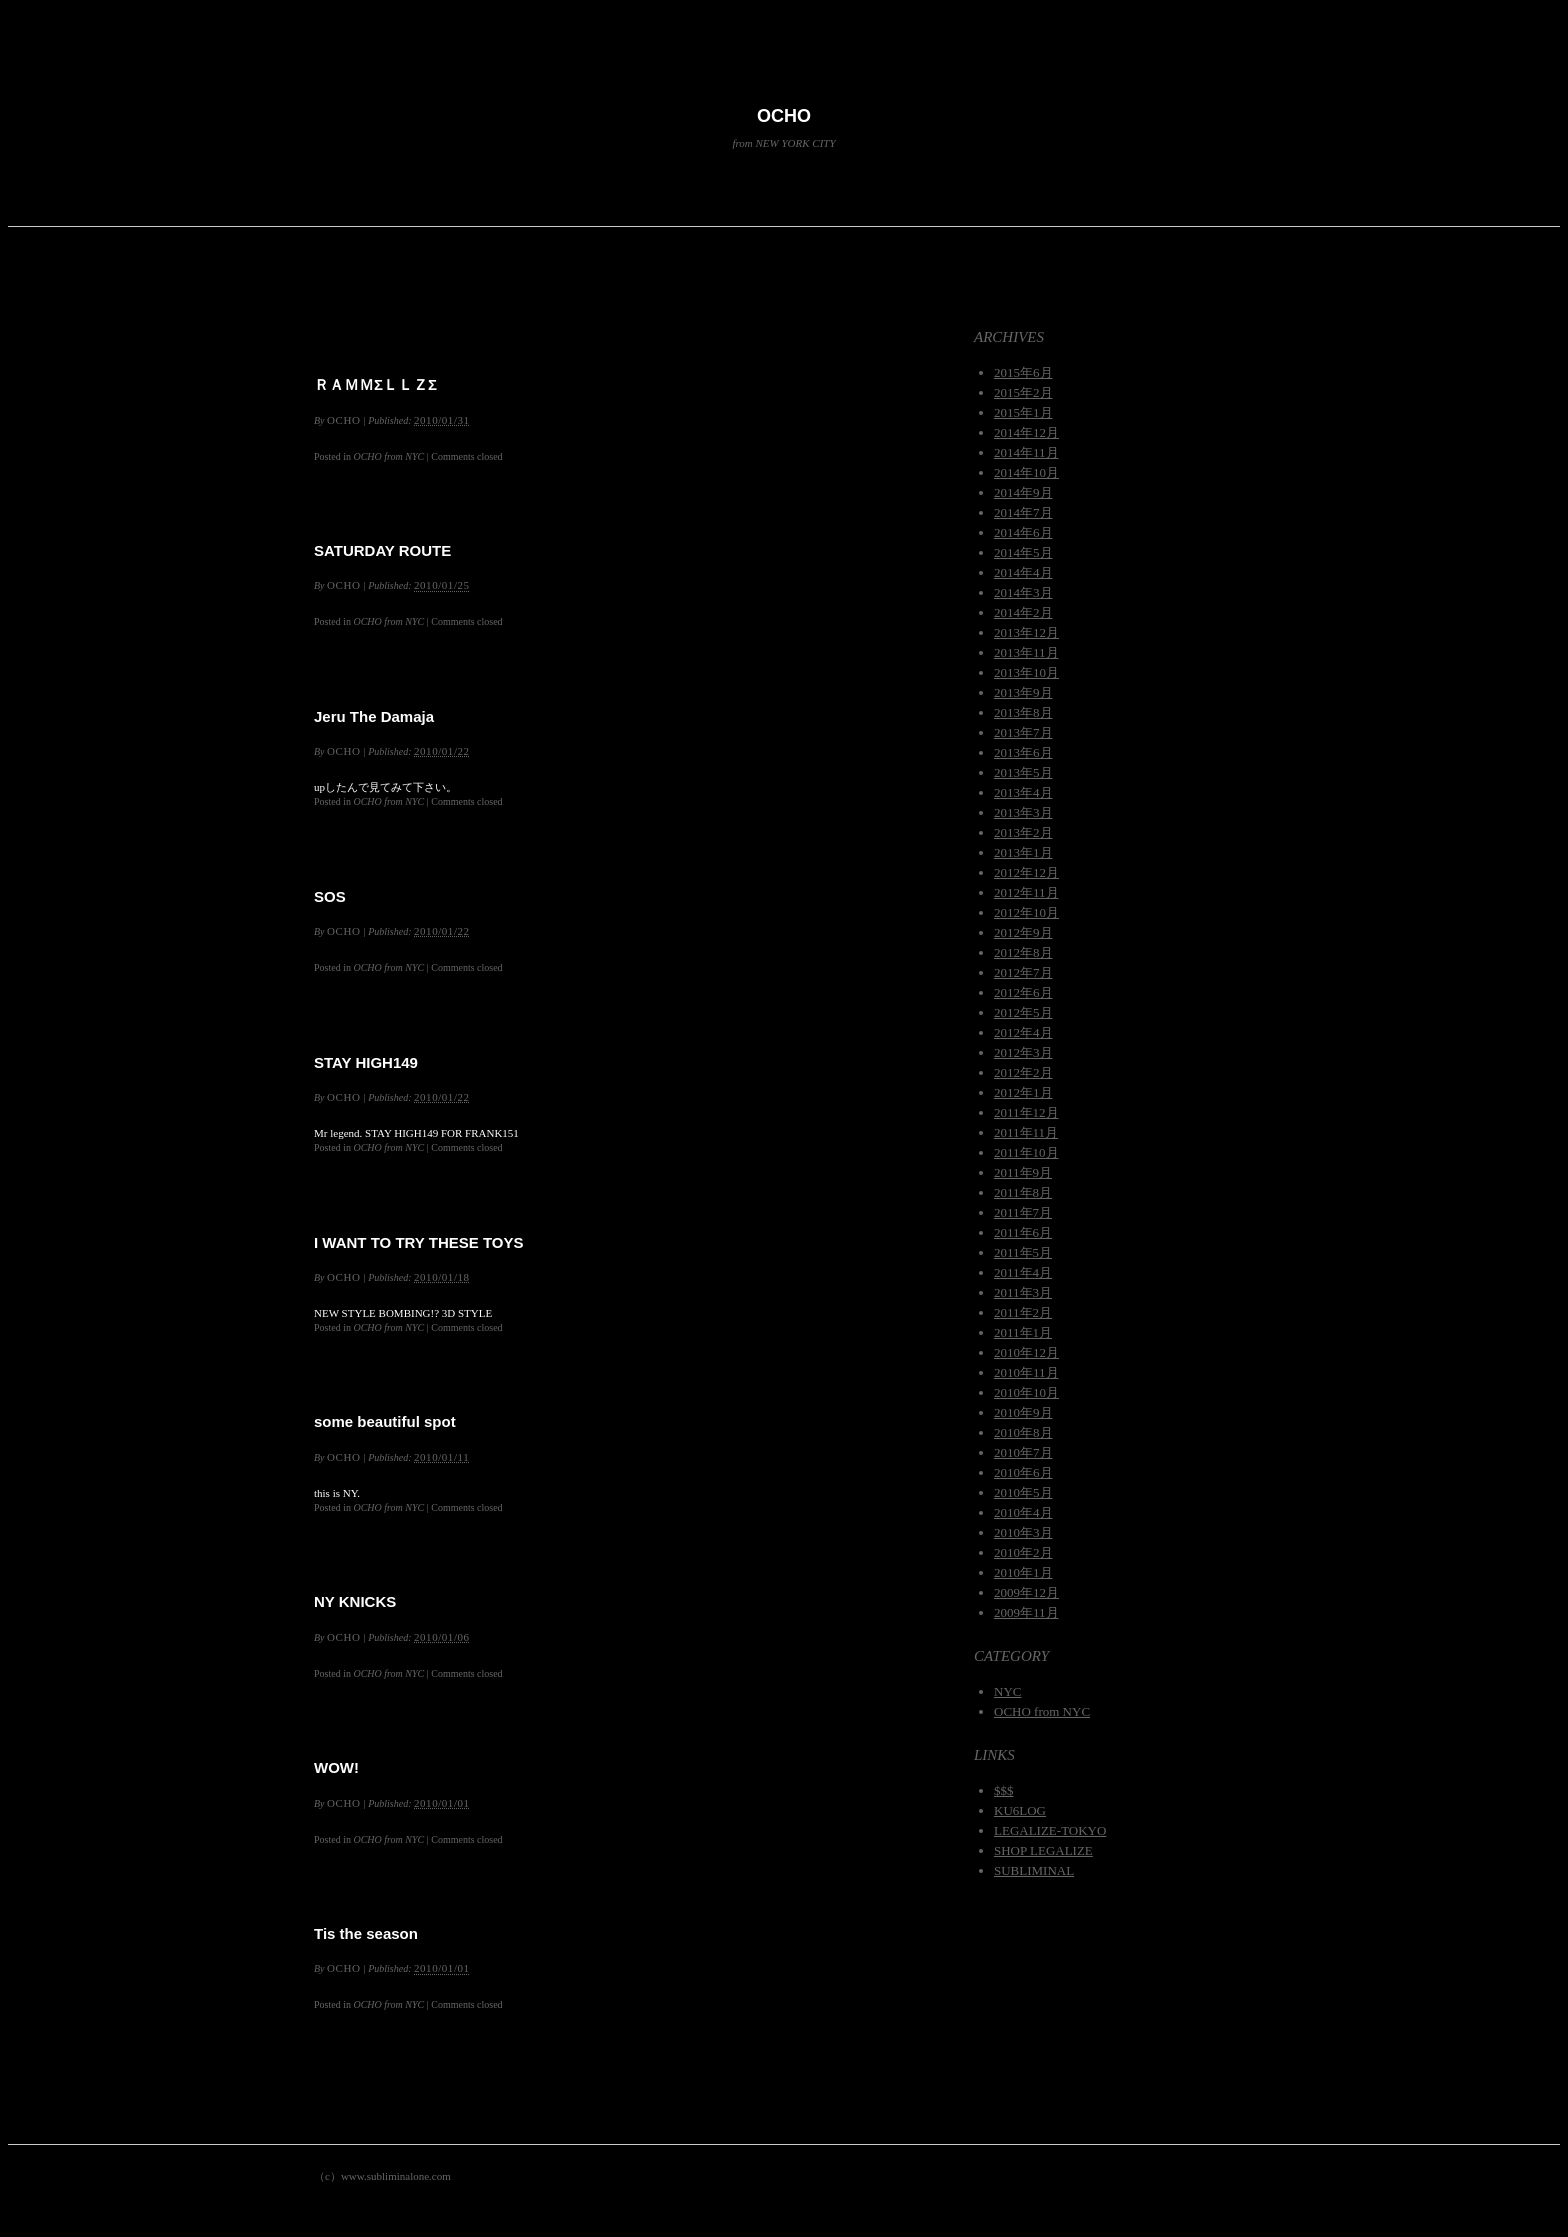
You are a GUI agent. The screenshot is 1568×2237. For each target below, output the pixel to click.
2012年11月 (1026, 892)
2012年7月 (1023, 972)
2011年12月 (1026, 1112)
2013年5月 (1023, 772)
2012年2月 (1023, 1072)
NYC (1007, 1691)
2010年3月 (1023, 1532)
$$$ (1004, 1790)
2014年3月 (1023, 592)
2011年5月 (1023, 1252)
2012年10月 (1026, 912)
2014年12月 (1026, 432)
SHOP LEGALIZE (1043, 1850)
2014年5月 (1023, 552)
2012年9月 (1023, 932)
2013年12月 (1026, 632)
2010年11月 (1026, 1372)
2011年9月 (1023, 1172)
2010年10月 (1026, 1392)
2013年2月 (1023, 832)
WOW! (336, 1767)
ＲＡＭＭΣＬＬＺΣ (375, 384)
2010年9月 (1023, 1412)
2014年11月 (1026, 452)
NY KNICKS (355, 1601)
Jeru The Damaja (374, 716)
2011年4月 (1023, 1272)
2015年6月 (1023, 372)
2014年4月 (1023, 572)
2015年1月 (1023, 412)
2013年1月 (1023, 852)
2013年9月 (1023, 692)
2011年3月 (1023, 1292)
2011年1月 (1023, 1332)
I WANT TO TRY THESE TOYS (418, 1242)
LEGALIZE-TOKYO (1050, 1830)
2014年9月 (1023, 492)
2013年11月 (1026, 652)
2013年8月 (1023, 712)
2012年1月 (1023, 1092)
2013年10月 (1026, 672)
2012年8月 (1023, 952)
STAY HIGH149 (366, 1062)
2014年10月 (1026, 472)
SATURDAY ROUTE (382, 550)
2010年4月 (1023, 1512)
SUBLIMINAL (1034, 1870)
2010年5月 (1023, 1492)
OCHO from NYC (388, 456)
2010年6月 (1023, 1472)
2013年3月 (1023, 812)
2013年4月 (1023, 792)
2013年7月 (1023, 732)
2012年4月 (1023, 1032)
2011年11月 (1026, 1132)
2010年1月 (1023, 1572)
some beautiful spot (385, 1421)
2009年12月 (1026, 1592)
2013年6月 (1023, 752)
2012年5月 (1023, 1012)
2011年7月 (1023, 1212)
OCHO (784, 116)
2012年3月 (1023, 1052)
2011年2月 (1023, 1312)
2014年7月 (1023, 512)
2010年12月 (1026, 1352)
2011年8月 (1023, 1192)
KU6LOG (1020, 1810)
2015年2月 (1023, 392)
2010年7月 (1023, 1452)
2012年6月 (1023, 992)
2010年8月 (1023, 1432)
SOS (330, 896)
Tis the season (366, 1933)
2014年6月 (1023, 532)
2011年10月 (1026, 1152)
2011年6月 (1023, 1232)
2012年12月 (1026, 872)
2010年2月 (1023, 1552)
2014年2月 (1023, 612)
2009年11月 (1026, 1612)
